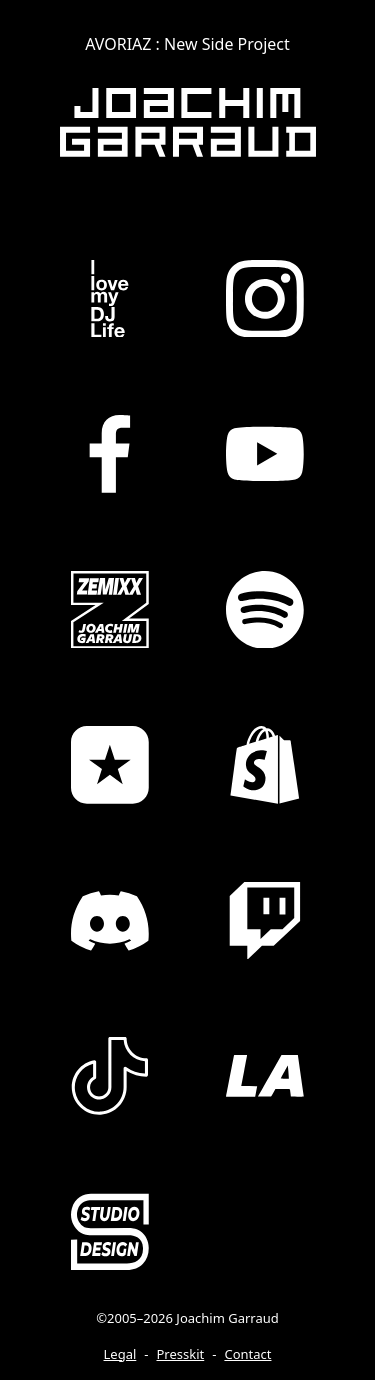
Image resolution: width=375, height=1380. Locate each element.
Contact (247, 1354)
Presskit (181, 1354)
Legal (120, 1354)
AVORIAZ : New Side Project (187, 44)
